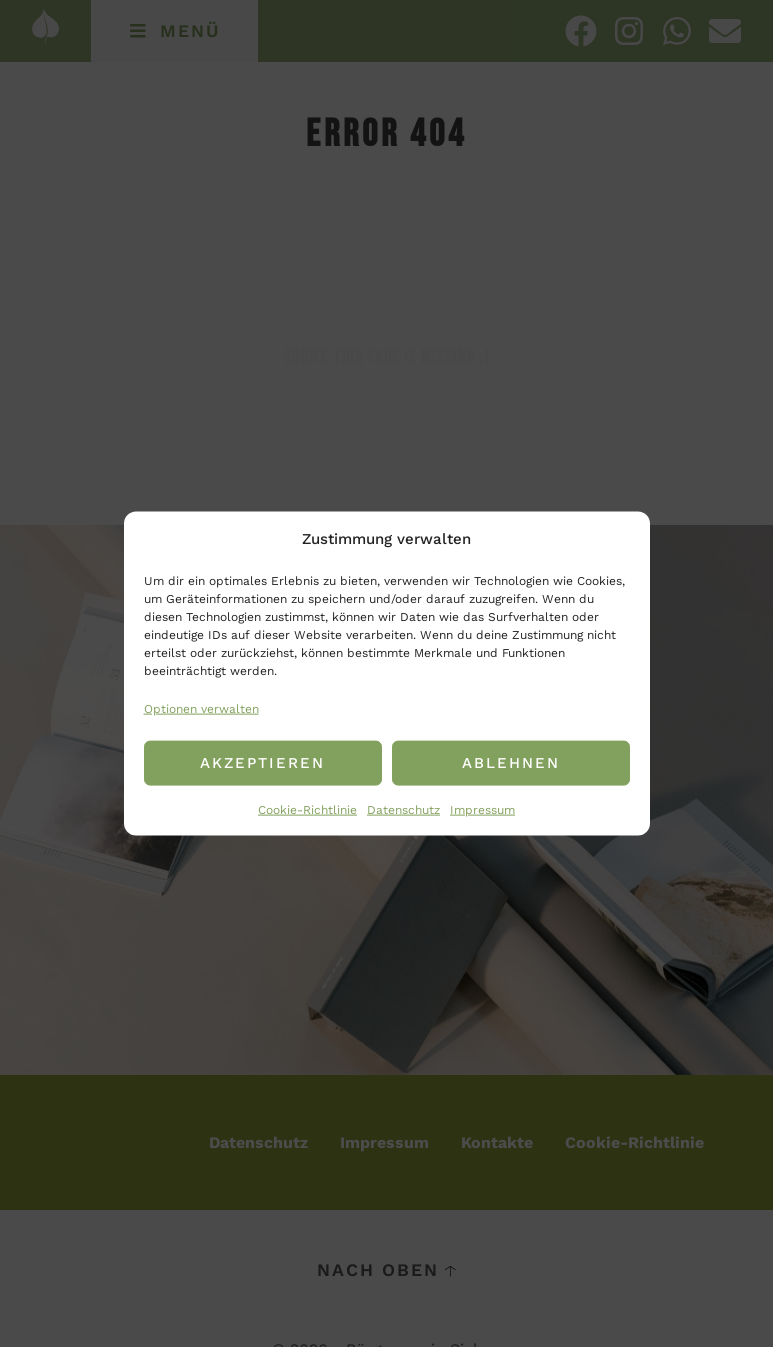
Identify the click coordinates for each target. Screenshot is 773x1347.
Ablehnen (511, 763)
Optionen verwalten (201, 709)
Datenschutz (403, 809)
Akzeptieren (262, 763)
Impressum (482, 809)
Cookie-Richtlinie (307, 809)
